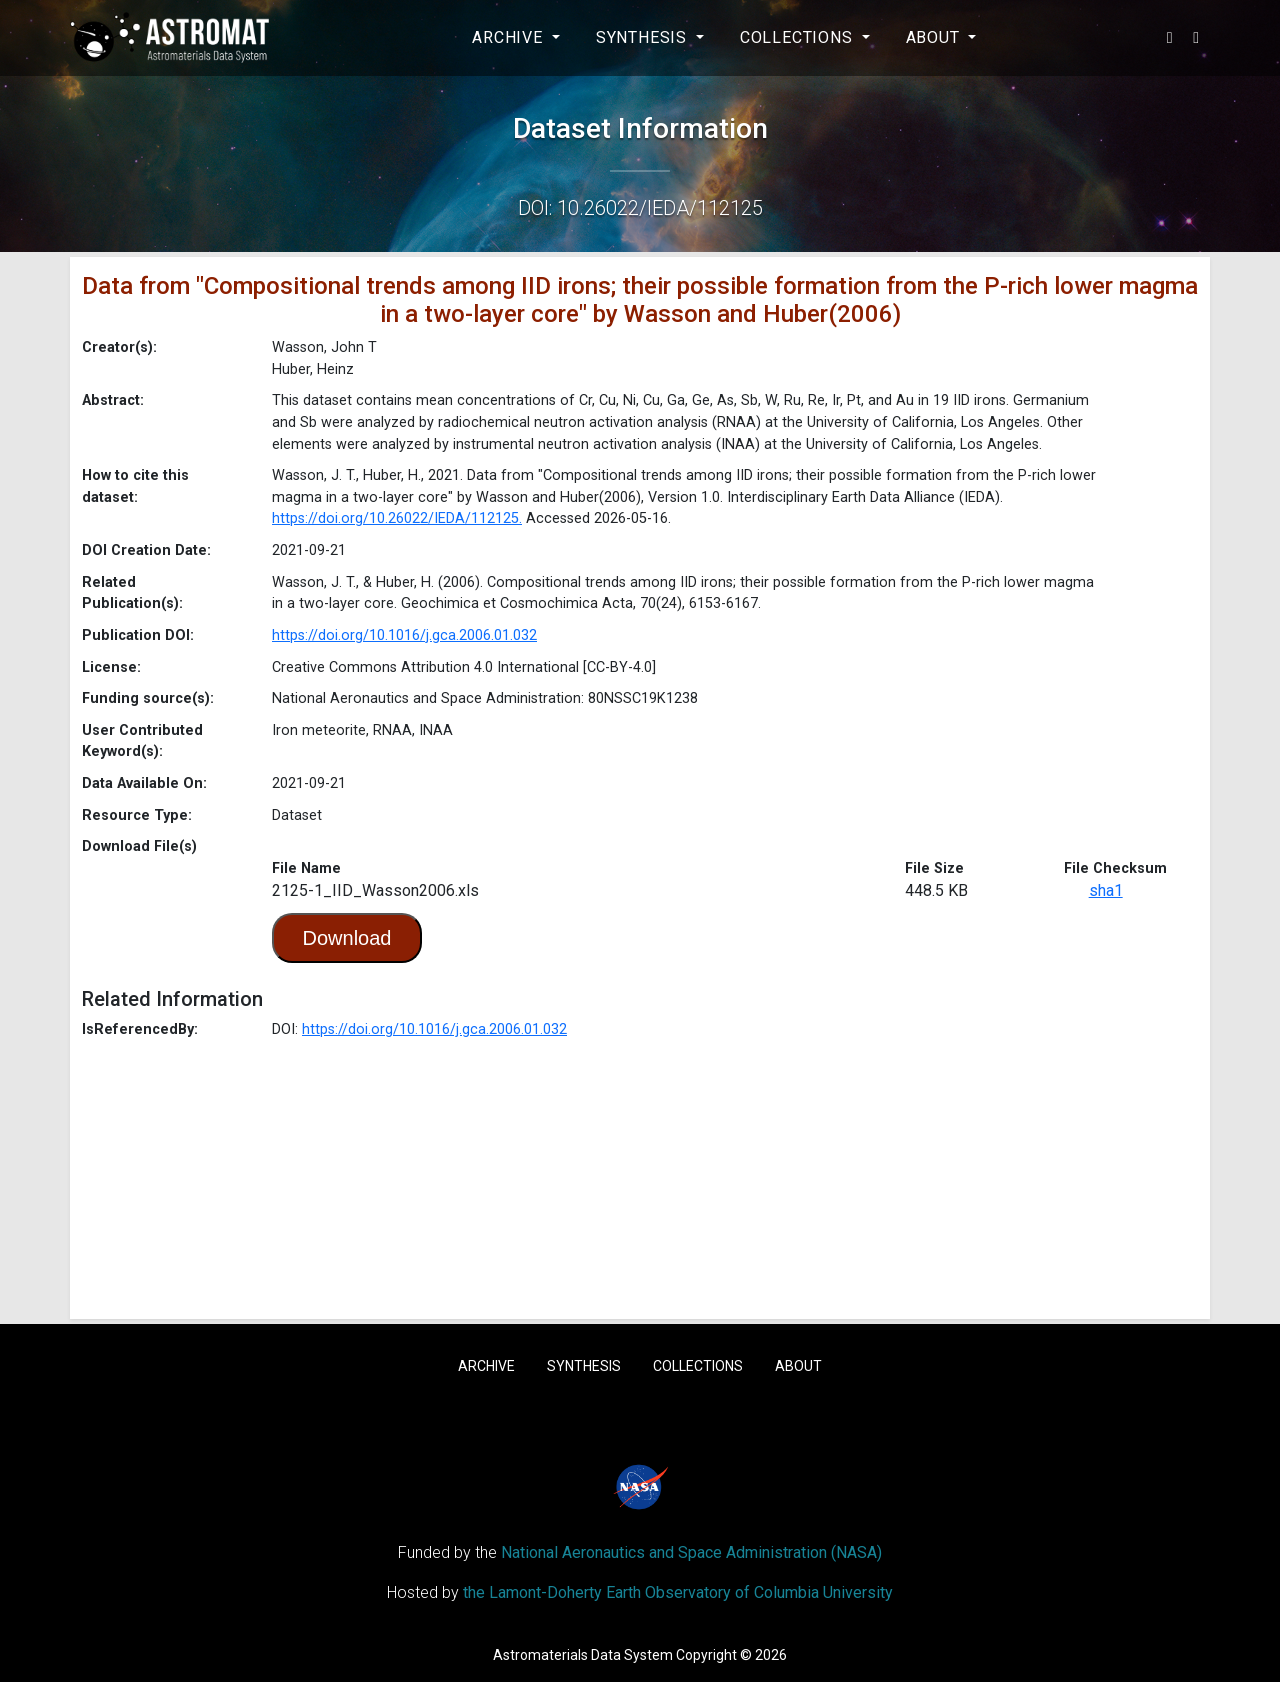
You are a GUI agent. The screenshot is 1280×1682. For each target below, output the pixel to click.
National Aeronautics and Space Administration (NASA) (691, 1552)
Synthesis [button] (644, 37)
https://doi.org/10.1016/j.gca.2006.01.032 (404, 635)
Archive (486, 1366)
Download (347, 938)
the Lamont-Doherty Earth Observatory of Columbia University (678, 1592)
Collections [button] (799, 37)
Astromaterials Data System (583, 1655)
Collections (698, 1366)
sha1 (1106, 890)
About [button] (935, 37)
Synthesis (584, 1366)
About (798, 1366)
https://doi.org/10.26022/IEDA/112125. (397, 518)
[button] (1170, 38)
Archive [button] (509, 37)
